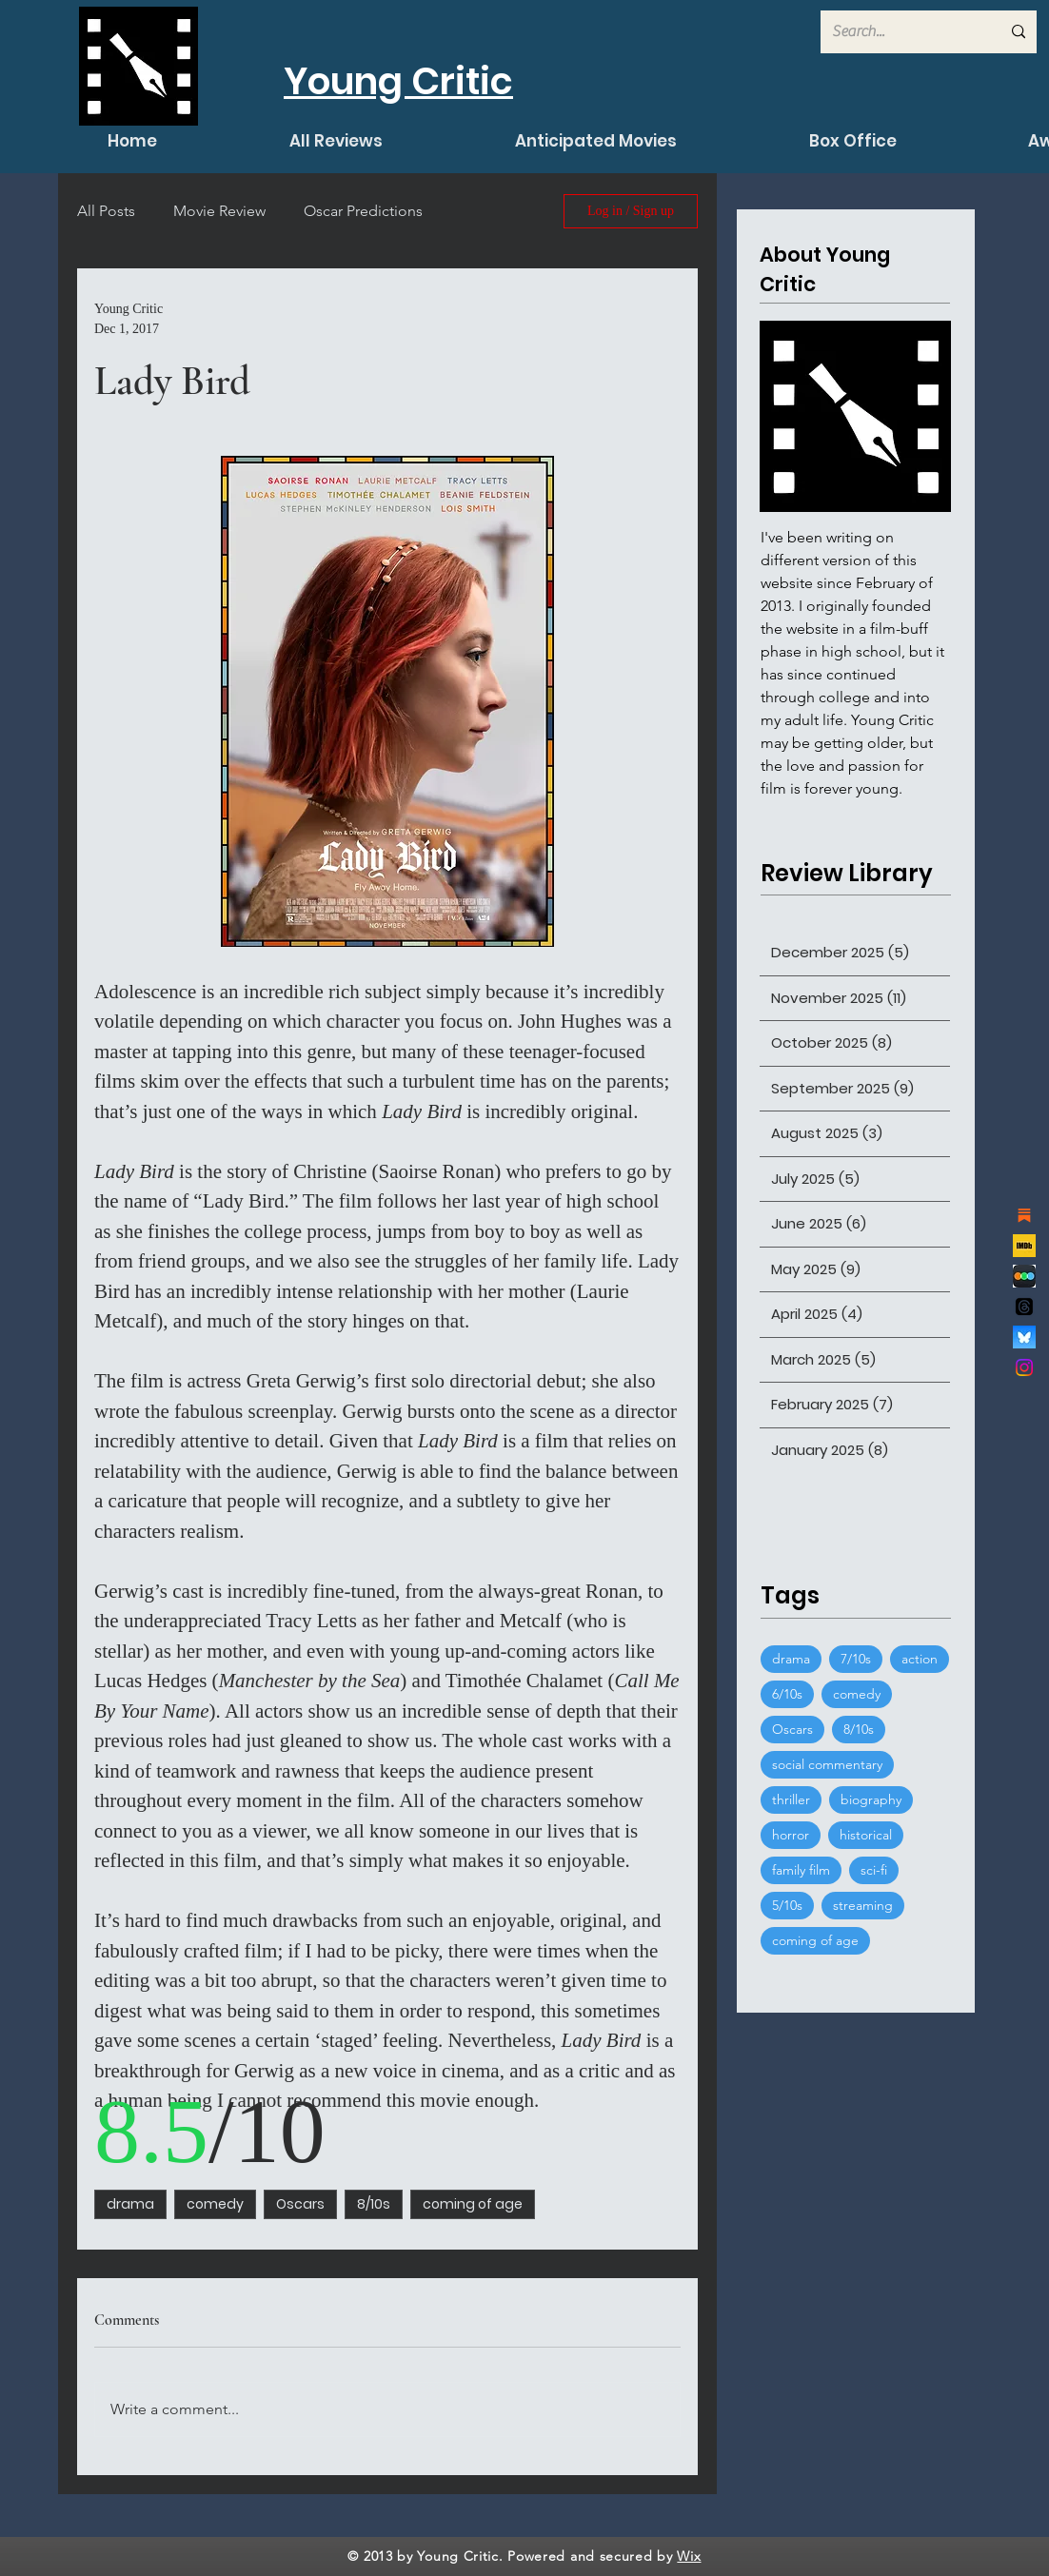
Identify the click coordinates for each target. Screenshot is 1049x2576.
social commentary (827, 1764)
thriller (791, 1799)
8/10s (373, 2203)
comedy (215, 2203)
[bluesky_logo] (1024, 1337)
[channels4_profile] (1024, 1245)
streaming (863, 1905)
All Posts (106, 211)
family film (801, 1869)
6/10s (787, 1693)
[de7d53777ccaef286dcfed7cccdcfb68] (1024, 1276)
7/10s (856, 1658)
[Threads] (1024, 1306)
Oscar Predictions (363, 211)
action (919, 1658)
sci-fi (874, 1869)
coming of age (473, 2203)
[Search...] (902, 31)
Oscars (300, 2203)
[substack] (1024, 1215)
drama (130, 2203)
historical (866, 1834)
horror (790, 1834)
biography (871, 1799)
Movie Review (219, 211)
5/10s (787, 1905)
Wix (689, 2556)
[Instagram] (1024, 1367)
